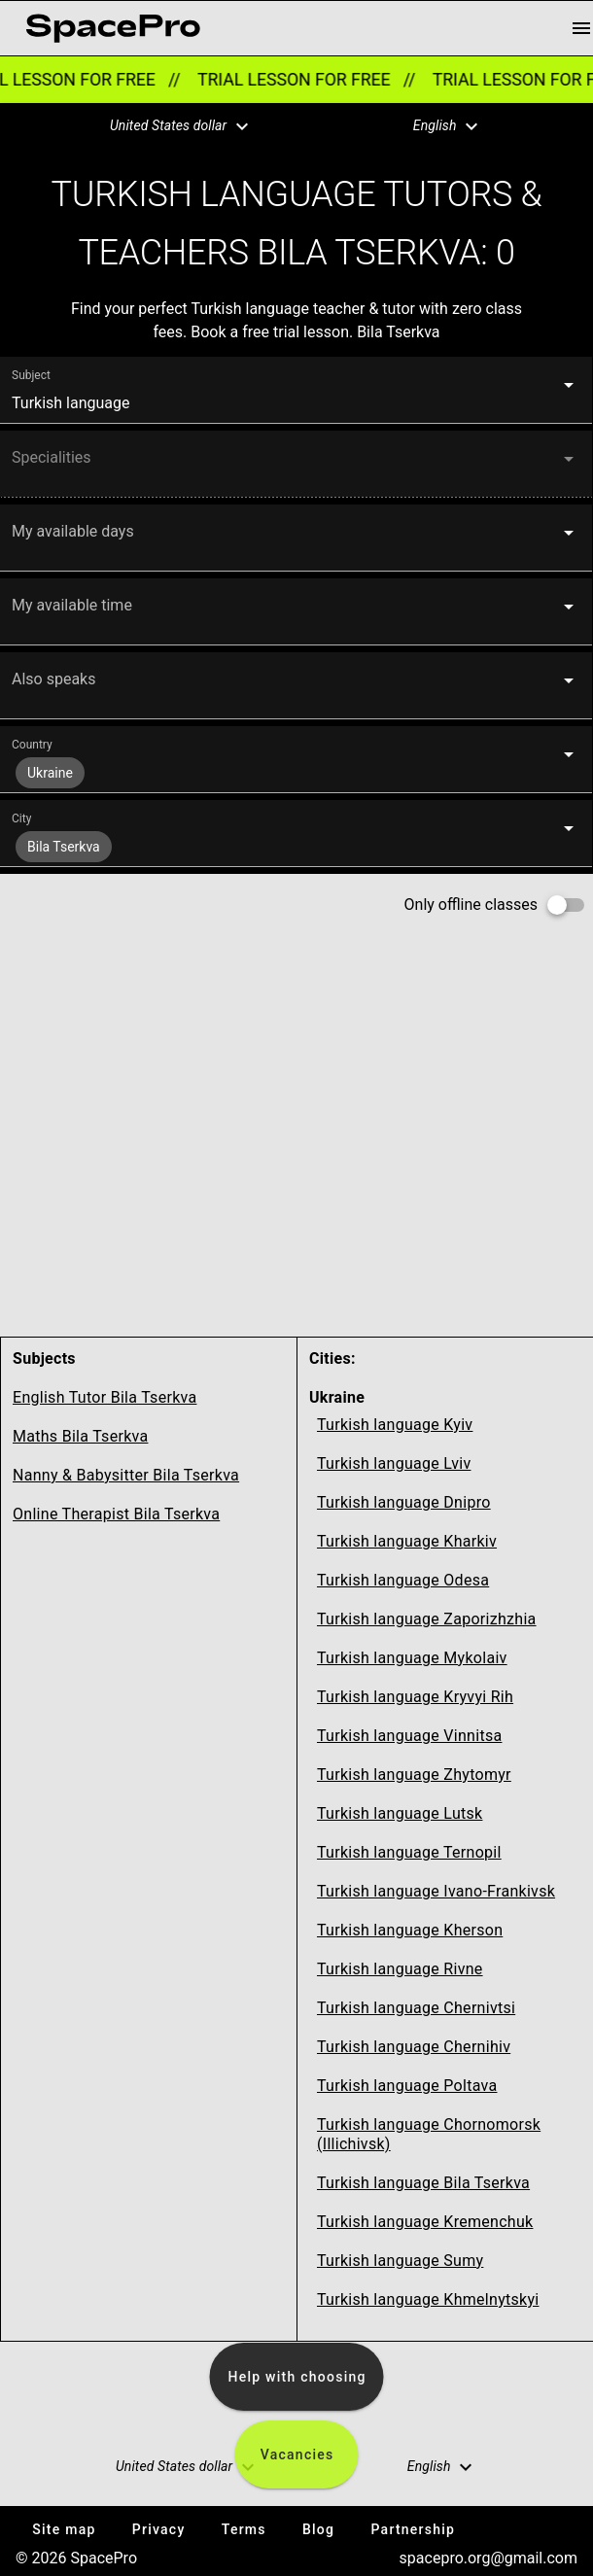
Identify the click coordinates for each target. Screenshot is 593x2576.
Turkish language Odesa (403, 1580)
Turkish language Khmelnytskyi (428, 2299)
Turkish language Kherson (410, 1930)
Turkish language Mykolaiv (412, 1658)
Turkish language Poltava (407, 2085)
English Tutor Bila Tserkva (104, 1397)
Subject (31, 375)
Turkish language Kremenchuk (425, 2221)
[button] (167, 126)
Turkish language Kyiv (394, 1424)
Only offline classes (471, 904)
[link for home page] (113, 28)
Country (32, 744)
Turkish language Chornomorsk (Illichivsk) (429, 2134)
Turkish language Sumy (400, 2260)
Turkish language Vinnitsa (409, 1735)
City (21, 818)
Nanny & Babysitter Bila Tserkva (126, 1475)
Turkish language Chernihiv (413, 2046)
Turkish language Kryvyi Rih (415, 1697)
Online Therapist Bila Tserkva (116, 1514)
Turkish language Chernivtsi (416, 2008)
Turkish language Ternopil (409, 1852)
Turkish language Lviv (394, 1463)
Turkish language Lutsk (399, 1813)
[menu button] (581, 28)
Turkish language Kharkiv (407, 1541)
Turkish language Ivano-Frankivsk (436, 1891)
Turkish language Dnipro (404, 1502)
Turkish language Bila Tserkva (423, 2183)
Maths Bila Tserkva (80, 1436)
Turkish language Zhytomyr (414, 1774)
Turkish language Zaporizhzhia (427, 1619)
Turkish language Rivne (400, 1969)
